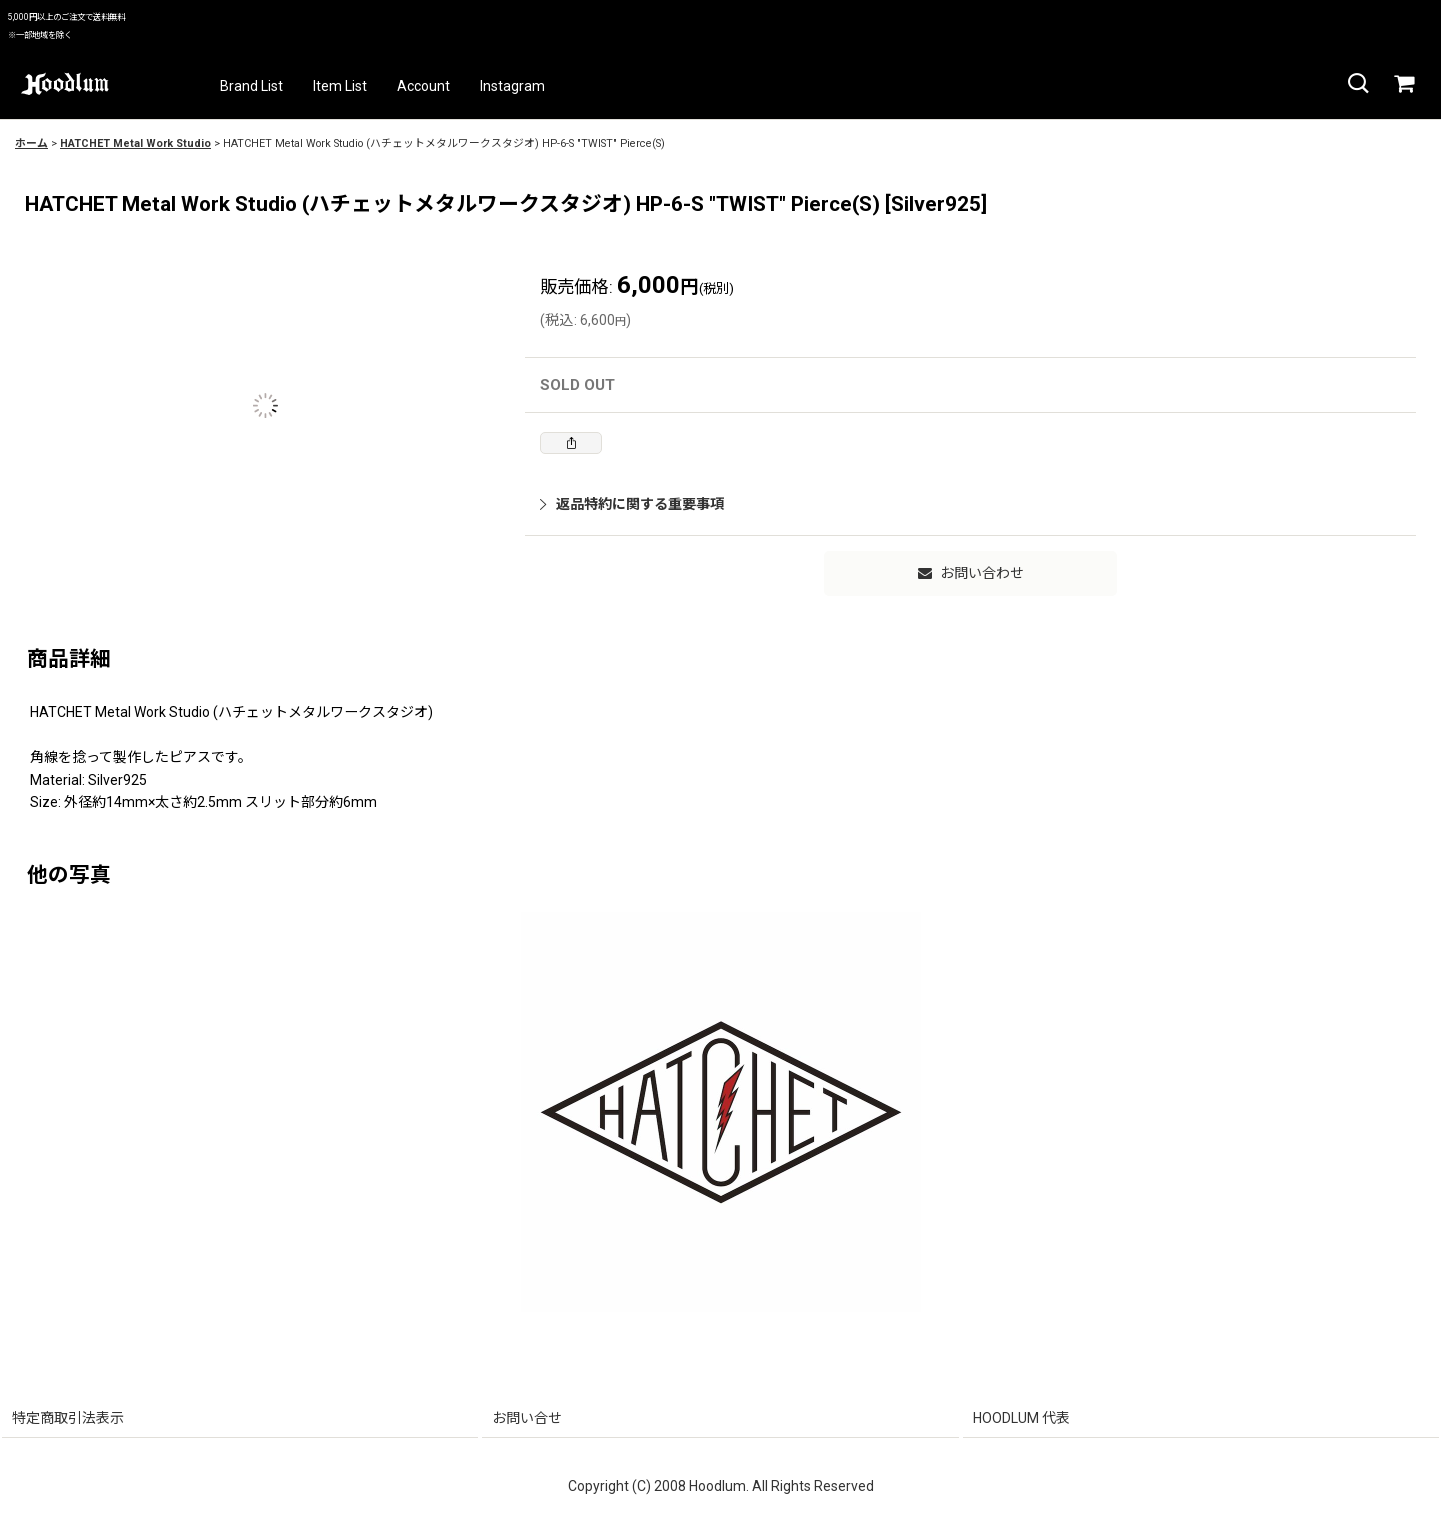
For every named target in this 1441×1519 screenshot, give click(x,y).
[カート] (1403, 84)
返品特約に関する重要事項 (632, 504)
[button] (1357, 84)
